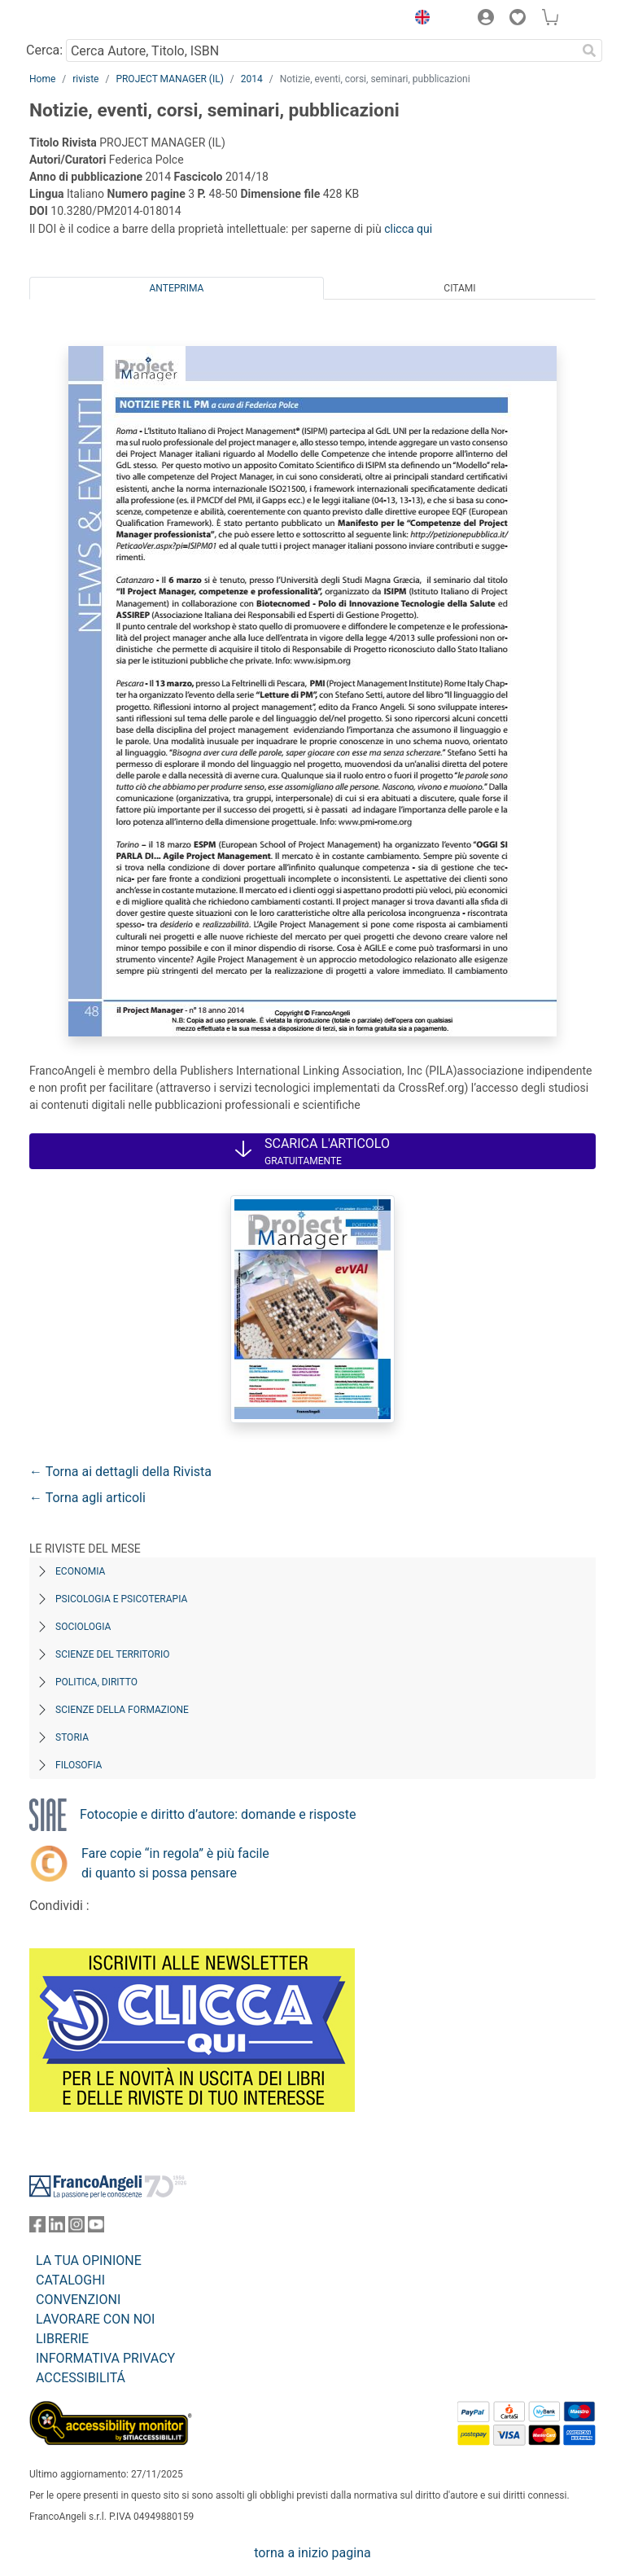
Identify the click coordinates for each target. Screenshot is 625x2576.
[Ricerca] (589, 50)
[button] (418, 19)
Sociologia (83, 1626)
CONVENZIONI (78, 2299)
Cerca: (44, 50)
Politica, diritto (96, 1682)
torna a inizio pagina (312, 2553)
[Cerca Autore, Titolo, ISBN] (321, 50)
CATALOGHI (70, 2280)
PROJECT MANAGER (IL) (169, 79)
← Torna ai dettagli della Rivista (120, 1471)
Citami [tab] (459, 288)
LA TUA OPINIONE (89, 2260)
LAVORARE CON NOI (95, 2319)
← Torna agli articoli (87, 1497)
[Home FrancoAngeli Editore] (85, 19)
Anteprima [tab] (177, 288)
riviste (85, 79)
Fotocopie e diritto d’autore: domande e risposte (218, 1814)
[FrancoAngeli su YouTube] (96, 2228)
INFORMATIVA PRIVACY (105, 2358)
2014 (252, 79)
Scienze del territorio (112, 1654)
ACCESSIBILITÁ (80, 2377)
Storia (72, 1737)
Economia (80, 1571)
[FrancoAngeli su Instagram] (76, 2228)
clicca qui (408, 228)
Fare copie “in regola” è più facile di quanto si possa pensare (175, 1863)
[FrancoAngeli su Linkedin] (57, 2228)
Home (42, 79)
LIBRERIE (62, 2338)
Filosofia (78, 1765)
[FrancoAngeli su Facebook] (37, 2228)
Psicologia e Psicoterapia (121, 1599)
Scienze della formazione (122, 1709)
